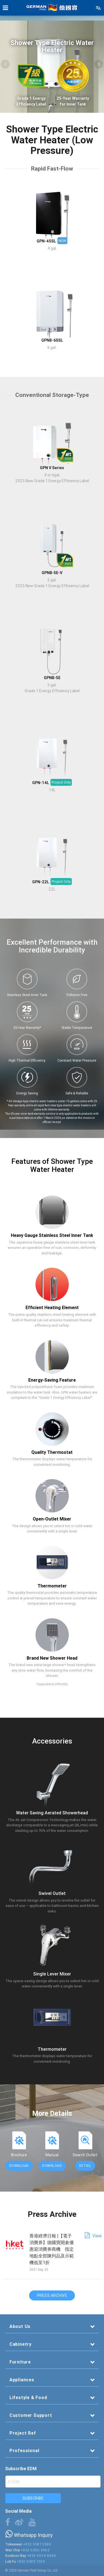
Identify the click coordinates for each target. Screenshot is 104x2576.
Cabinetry (20, 2344)
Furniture (20, 2362)
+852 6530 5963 (35, 2550)
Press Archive (52, 2295)
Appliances (21, 2379)
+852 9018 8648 (41, 2555)
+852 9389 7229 (31, 2561)
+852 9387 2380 (37, 2544)
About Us (20, 2326)
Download (19, 2166)
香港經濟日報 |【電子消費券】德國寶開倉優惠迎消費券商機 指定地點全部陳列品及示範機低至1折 (51, 2249)
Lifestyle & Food (28, 2397)
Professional (24, 2450)
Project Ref (22, 2433)
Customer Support (30, 2415)
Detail (85, 2166)
